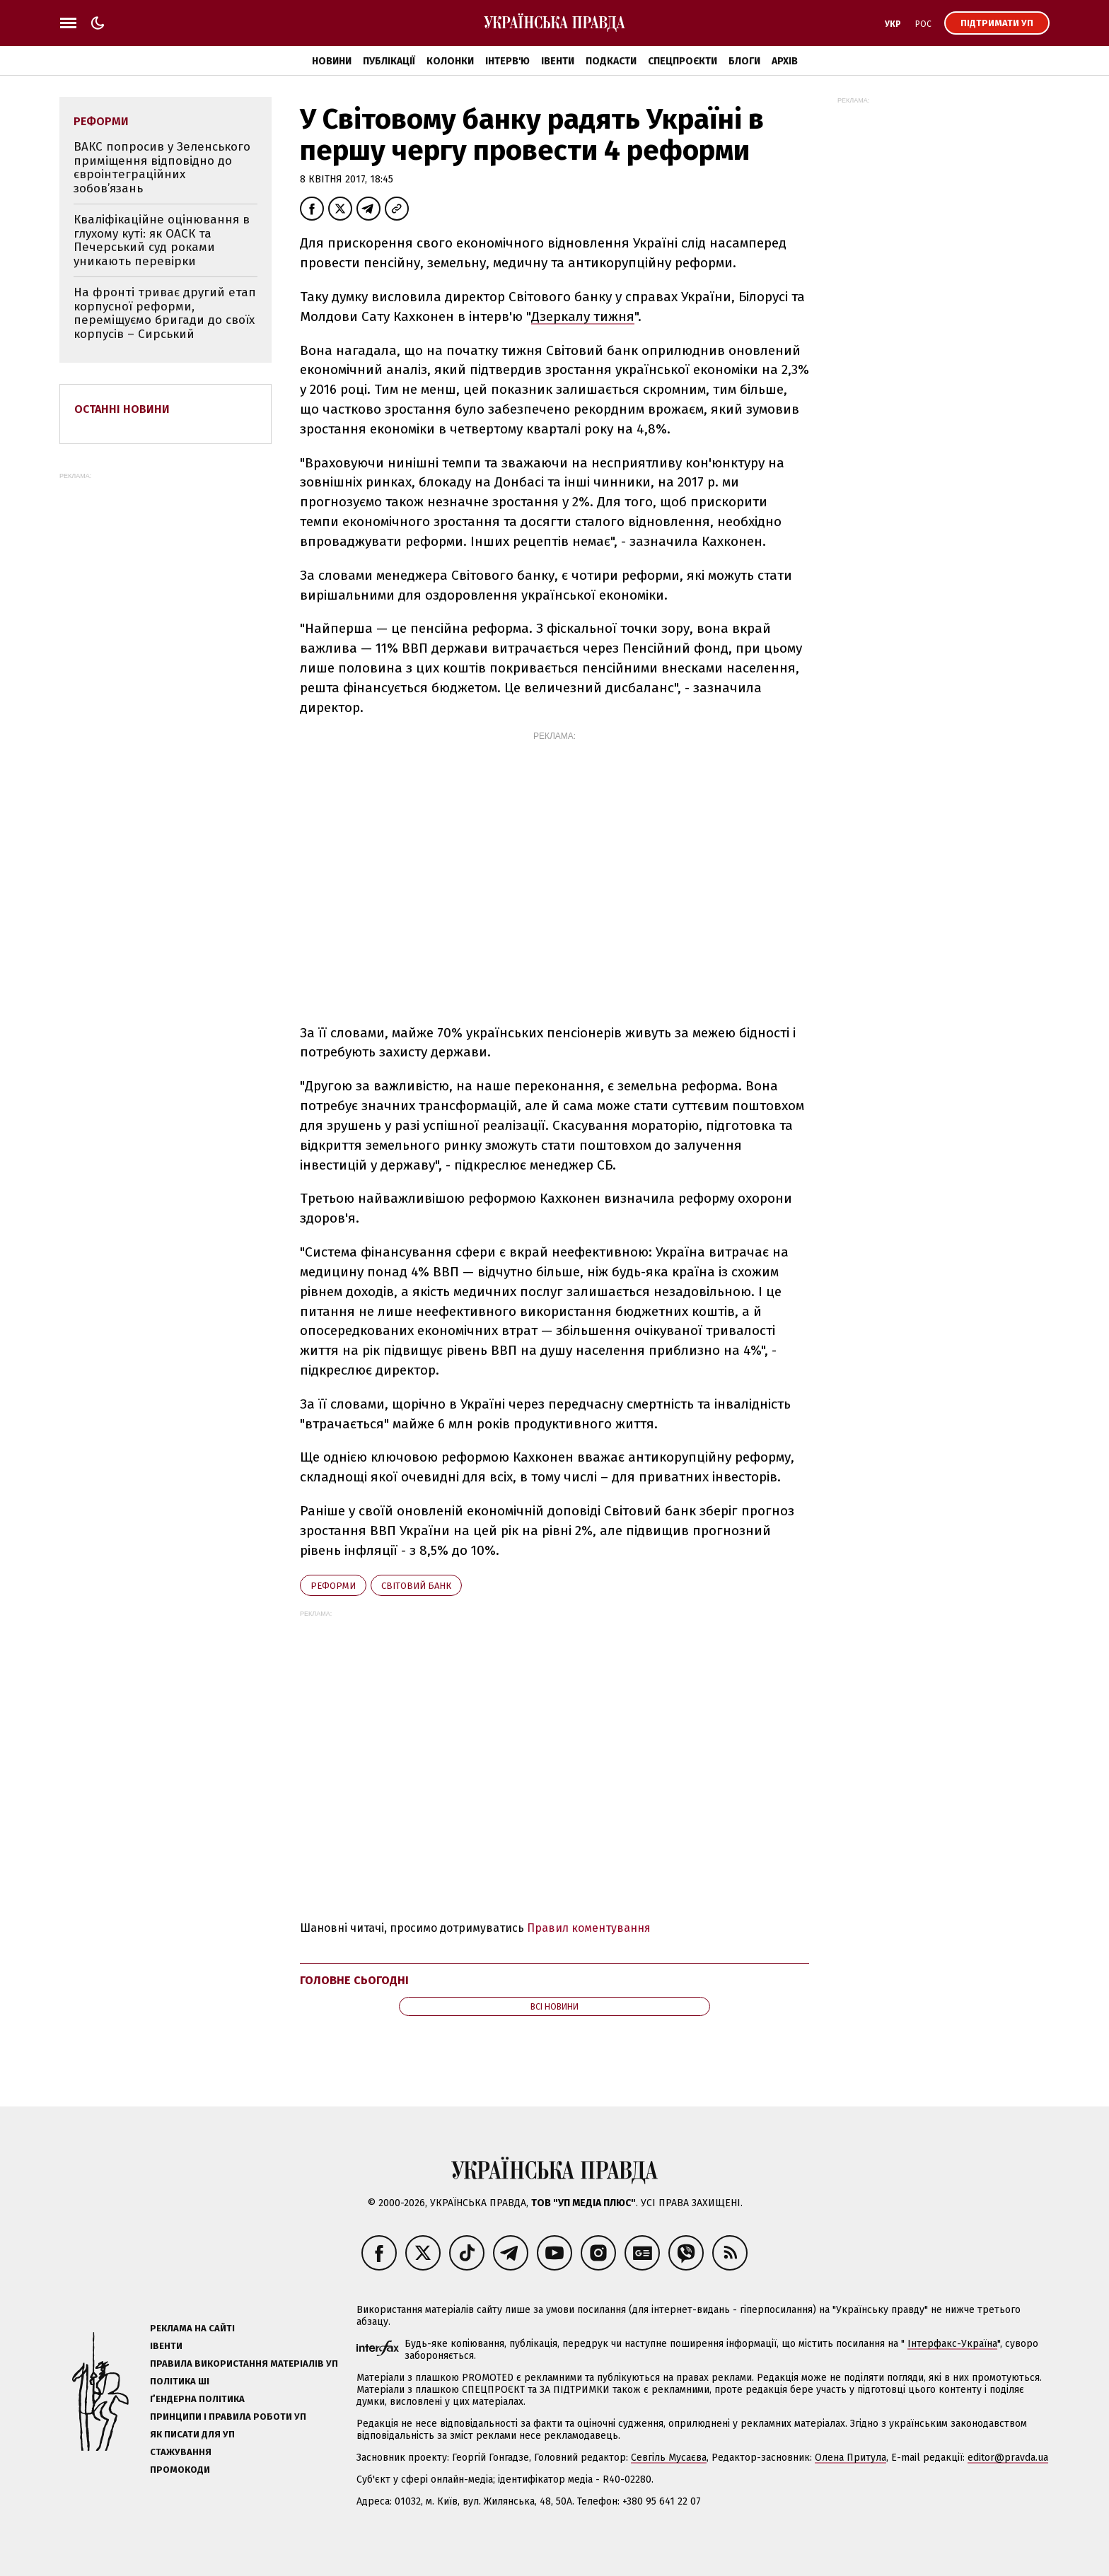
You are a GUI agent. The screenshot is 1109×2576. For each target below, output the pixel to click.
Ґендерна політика (197, 2399)
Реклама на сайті (192, 2328)
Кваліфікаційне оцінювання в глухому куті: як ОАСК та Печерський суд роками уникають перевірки (162, 240)
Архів (785, 61)
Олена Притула (850, 2458)
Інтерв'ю (507, 61)
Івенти (557, 61)
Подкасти (611, 61)
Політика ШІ (179, 2381)
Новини (332, 61)
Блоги (744, 61)
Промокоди (180, 2469)
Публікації (389, 61)
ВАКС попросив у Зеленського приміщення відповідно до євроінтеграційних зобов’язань (162, 167)
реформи (333, 1585)
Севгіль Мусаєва (669, 2458)
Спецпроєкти (682, 61)
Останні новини (122, 409)
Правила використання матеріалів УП (244, 2363)
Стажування (180, 2452)
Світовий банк (416, 1585)
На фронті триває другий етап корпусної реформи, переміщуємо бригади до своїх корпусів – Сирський (165, 313)
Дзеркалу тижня (582, 316)
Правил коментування (589, 1928)
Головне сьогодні (354, 1980)
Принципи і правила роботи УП (228, 2416)
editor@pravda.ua (1008, 2458)
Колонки (450, 61)
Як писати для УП (192, 2434)
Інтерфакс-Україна (952, 2344)
